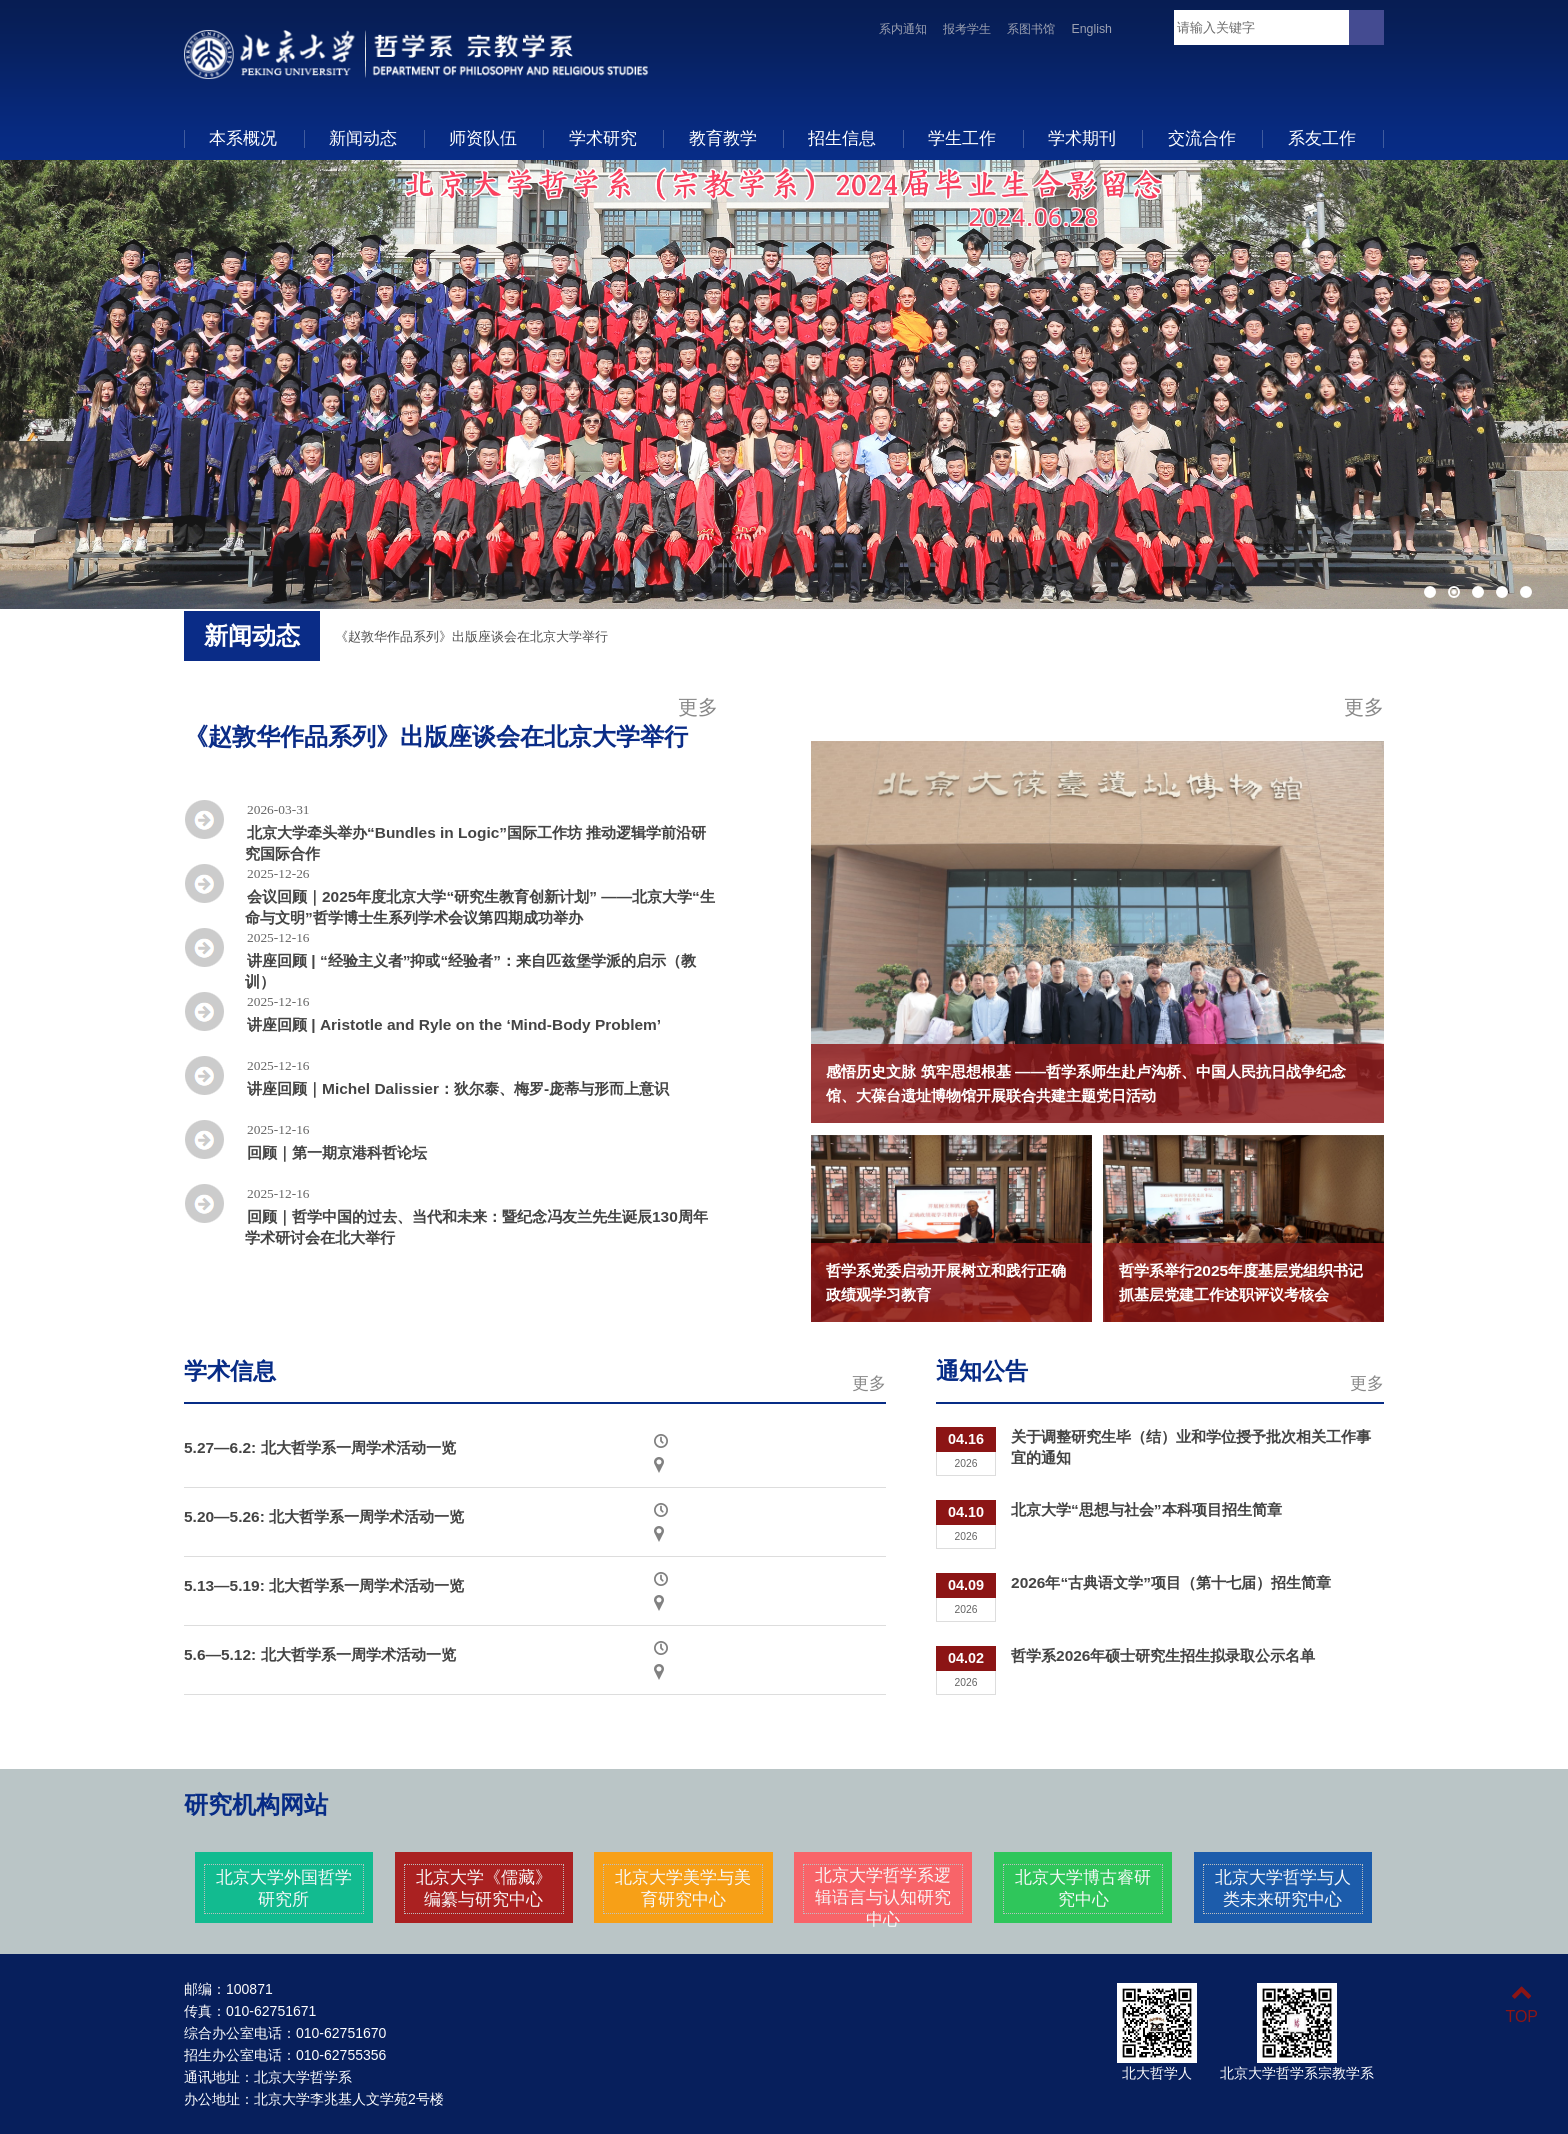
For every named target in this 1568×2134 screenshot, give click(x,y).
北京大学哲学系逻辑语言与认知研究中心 (883, 1897)
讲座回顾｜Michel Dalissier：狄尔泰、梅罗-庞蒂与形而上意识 (458, 1088)
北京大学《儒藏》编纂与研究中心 (484, 1888)
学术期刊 (1082, 138)
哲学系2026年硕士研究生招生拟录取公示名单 (1163, 1655)
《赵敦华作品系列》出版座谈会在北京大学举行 (471, 636)
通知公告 (982, 1371)
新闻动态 (363, 138)
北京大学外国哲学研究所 (284, 1888)
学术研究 (603, 138)
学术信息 (230, 1371)
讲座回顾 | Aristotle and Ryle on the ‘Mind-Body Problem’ (454, 1024)
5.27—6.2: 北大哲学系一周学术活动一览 (320, 1447)
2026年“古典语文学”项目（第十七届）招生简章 (1171, 1582)
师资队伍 (483, 138)
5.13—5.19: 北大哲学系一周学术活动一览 (324, 1585)
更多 (698, 707)
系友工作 (1322, 138)
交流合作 (1202, 138)
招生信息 (842, 138)
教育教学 (723, 138)
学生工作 (962, 138)
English (1091, 29)
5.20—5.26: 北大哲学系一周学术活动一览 (324, 1516)
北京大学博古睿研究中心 (1083, 1888)
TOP (1521, 2004)
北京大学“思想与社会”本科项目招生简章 (1146, 1509)
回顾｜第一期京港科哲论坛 (337, 1152)
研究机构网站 (256, 1805)
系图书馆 (1031, 29)
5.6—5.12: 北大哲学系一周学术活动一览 (320, 1654)
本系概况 (243, 138)
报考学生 (967, 29)
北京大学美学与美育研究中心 (683, 1888)
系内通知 (903, 29)
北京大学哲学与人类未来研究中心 (1283, 1888)
